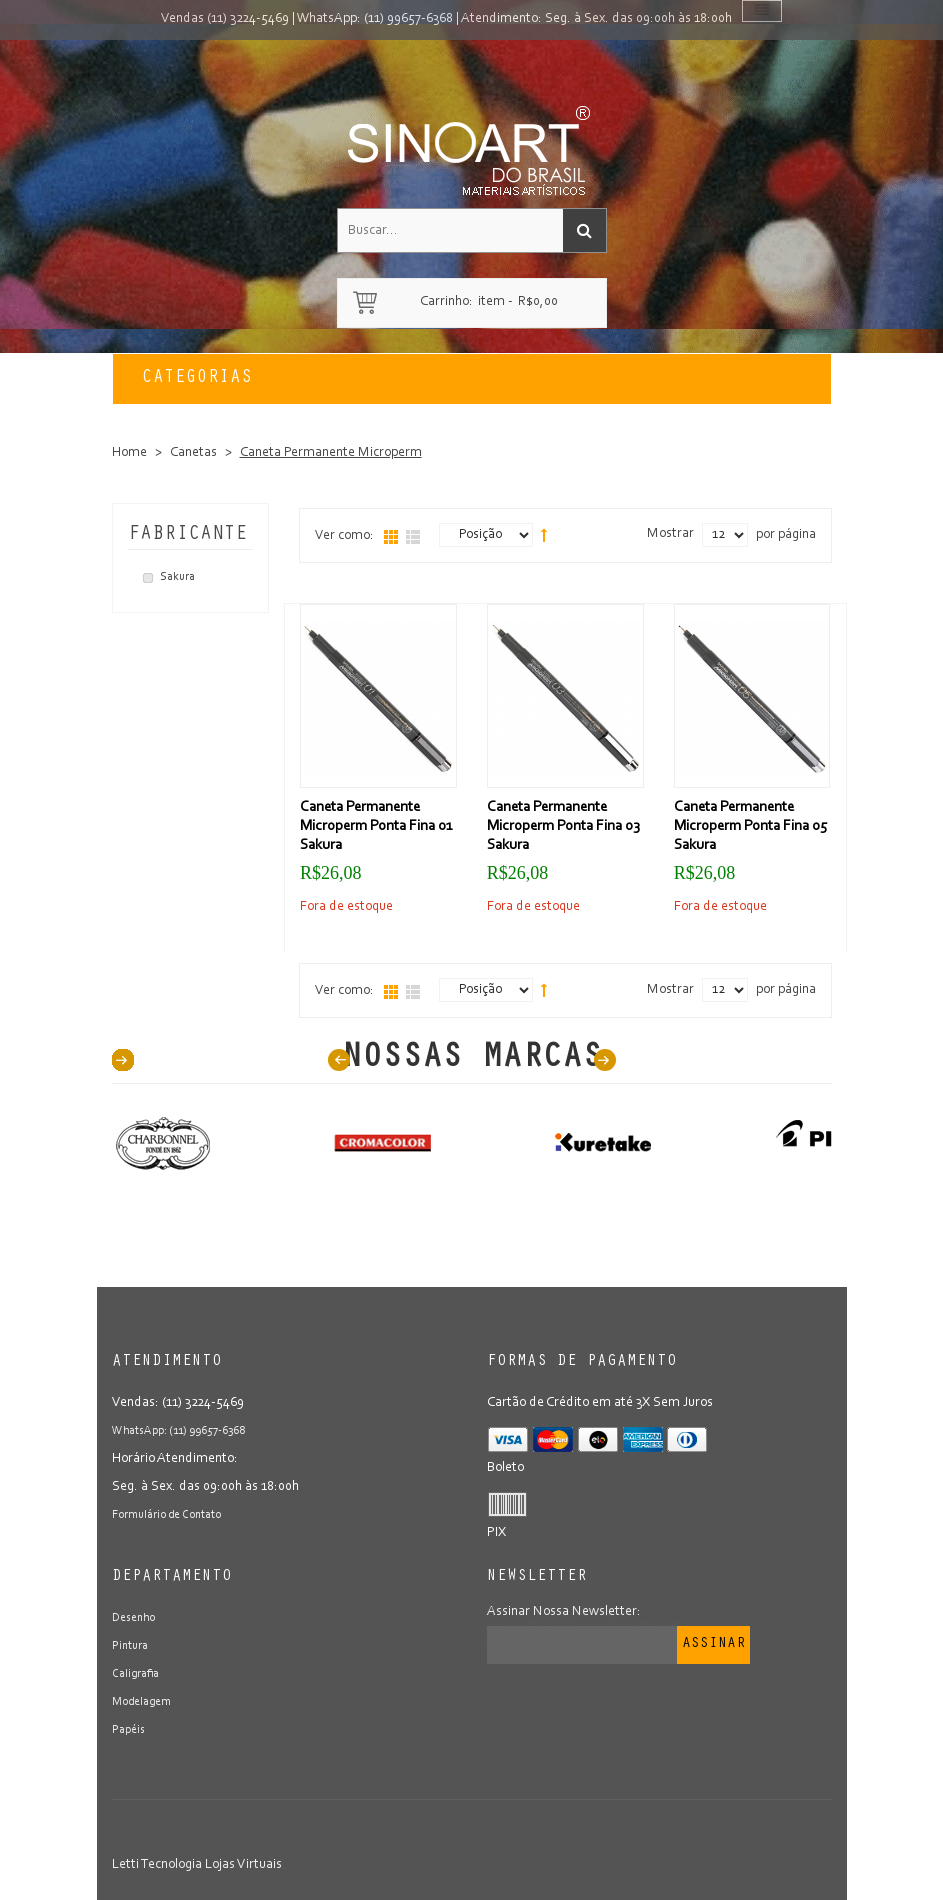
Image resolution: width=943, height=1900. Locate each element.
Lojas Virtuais (243, 1865)
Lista (413, 537)
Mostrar (670, 534)
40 (123, 1060)
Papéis (131, 1730)
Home (129, 453)
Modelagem (147, 1702)
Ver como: (344, 536)
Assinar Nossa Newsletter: (564, 1612)
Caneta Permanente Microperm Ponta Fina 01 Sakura (376, 826)
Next (605, 1060)
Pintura (133, 1646)
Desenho (137, 1618)
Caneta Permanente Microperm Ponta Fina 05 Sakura (750, 826)
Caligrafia (139, 1674)
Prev (339, 1060)
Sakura (177, 577)
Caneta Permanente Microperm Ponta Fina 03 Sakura (563, 826)
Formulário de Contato (176, 1515)
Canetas (193, 453)
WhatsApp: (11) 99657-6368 (375, 19)
